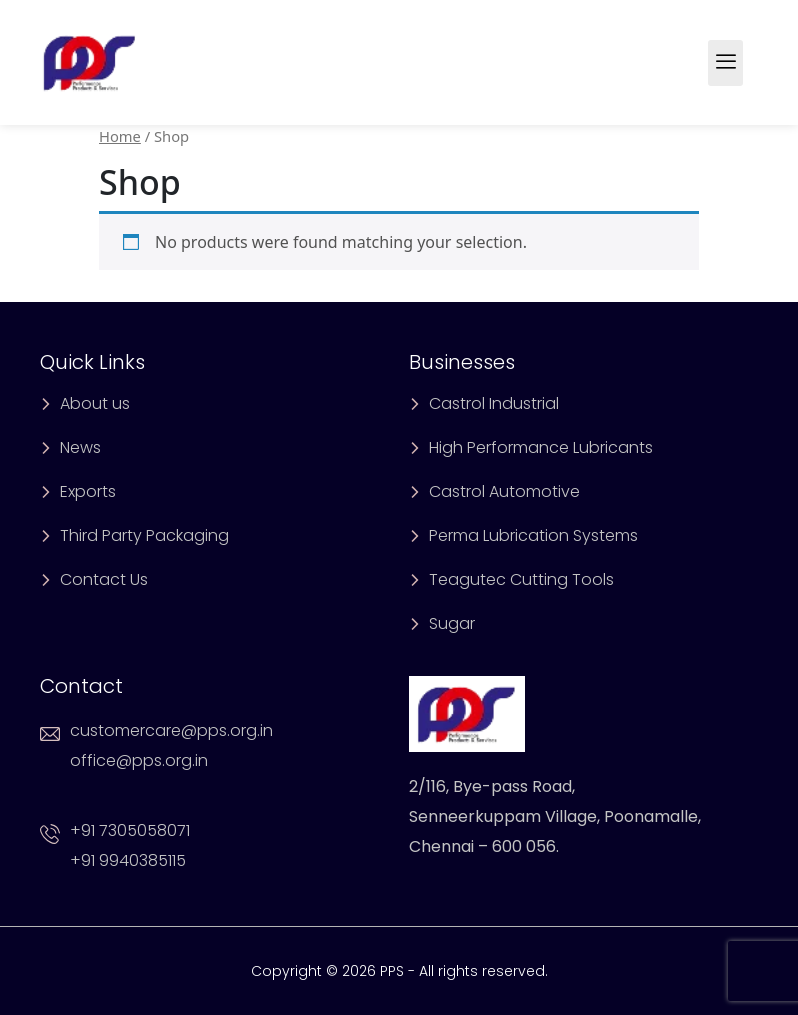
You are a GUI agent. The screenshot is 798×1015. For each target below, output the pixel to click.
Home (120, 136)
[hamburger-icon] (725, 63)
